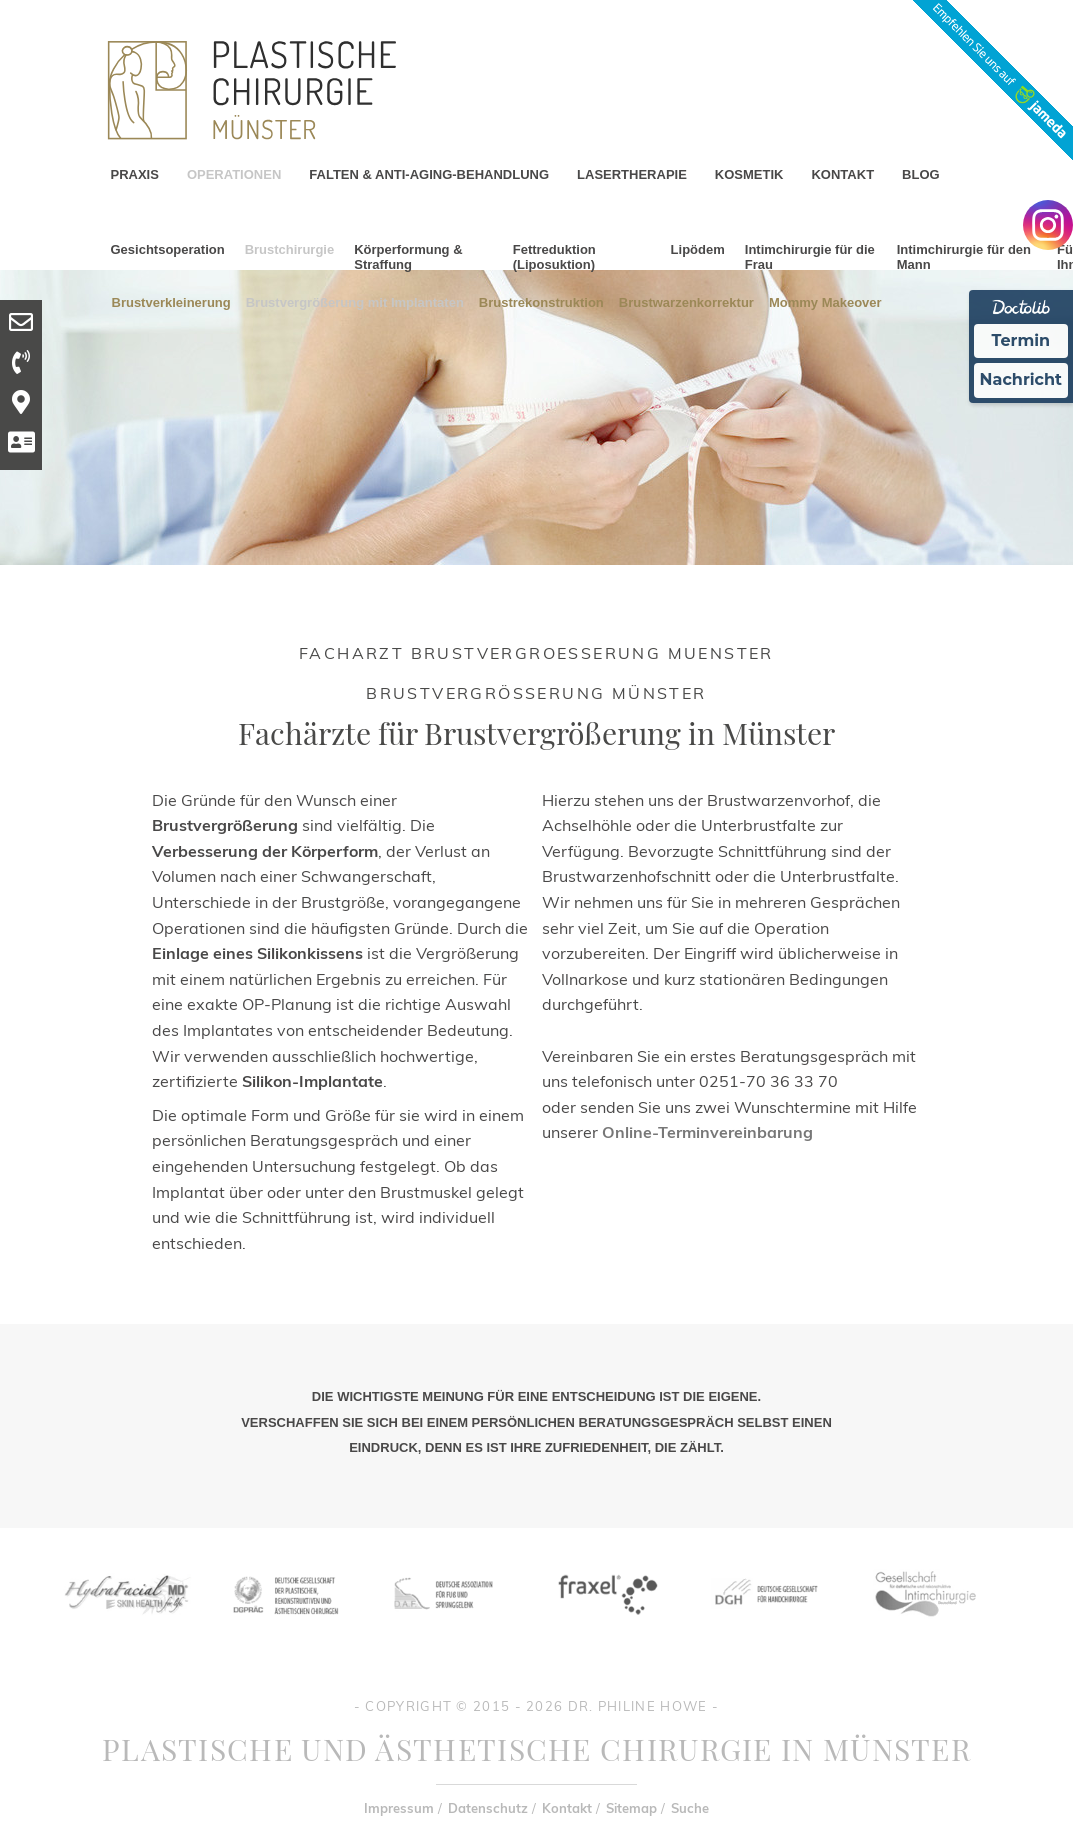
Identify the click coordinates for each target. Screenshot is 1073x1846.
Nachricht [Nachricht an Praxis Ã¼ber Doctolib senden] (1021, 379)
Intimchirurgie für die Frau (810, 257)
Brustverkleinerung (171, 301)
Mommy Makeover (825, 301)
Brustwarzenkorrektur (686, 301)
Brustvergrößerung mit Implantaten (355, 301)
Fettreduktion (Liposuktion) (554, 257)
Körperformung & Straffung (408, 257)
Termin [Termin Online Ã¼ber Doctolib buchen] (1021, 340)
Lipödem (698, 249)
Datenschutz (488, 1808)
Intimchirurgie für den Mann (964, 257)
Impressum (399, 1808)
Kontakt (567, 1808)
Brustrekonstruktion (541, 301)
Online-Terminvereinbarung (707, 1132)
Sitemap (631, 1808)
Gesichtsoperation (168, 249)
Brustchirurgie (290, 249)
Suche (690, 1808)
